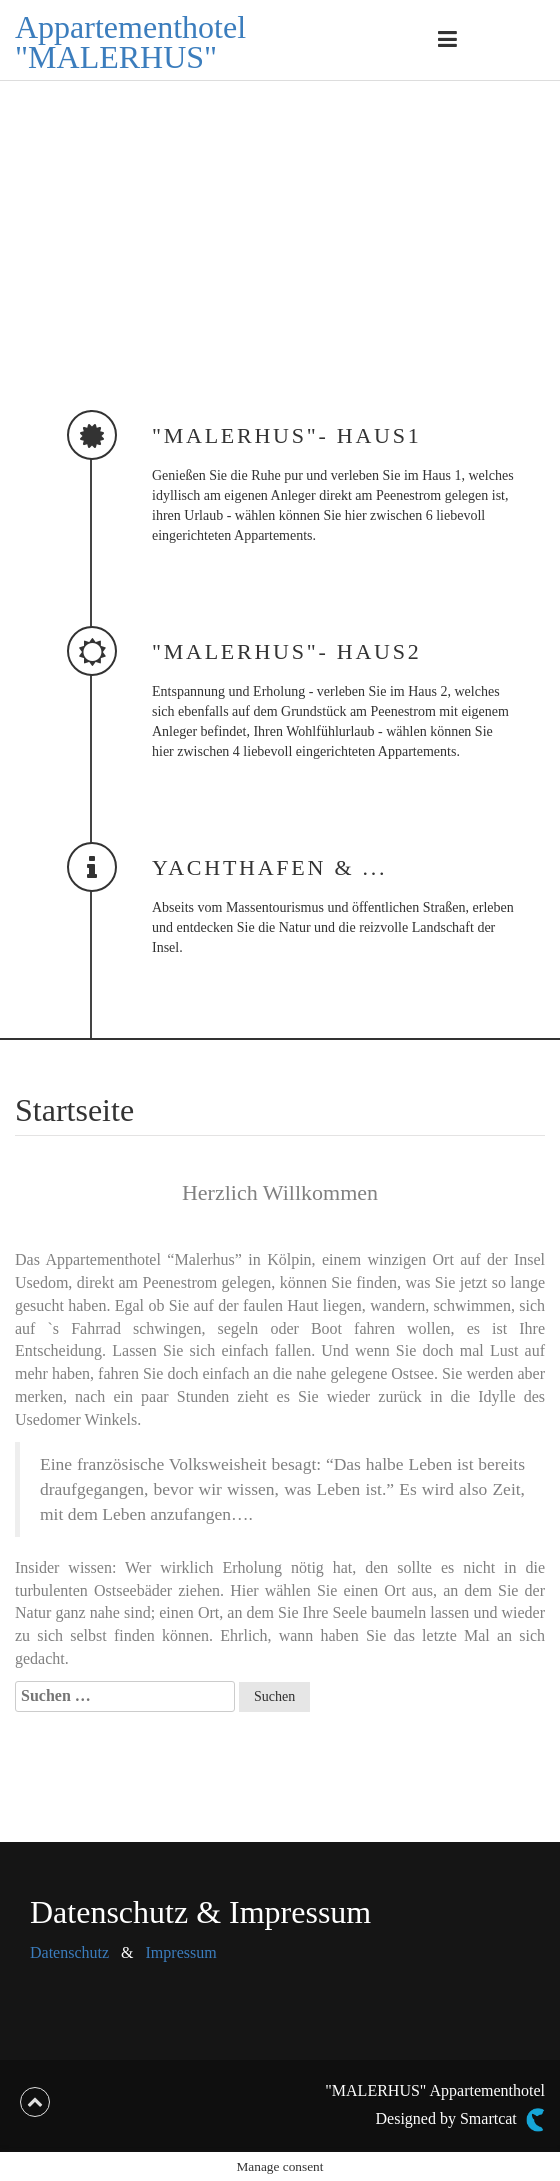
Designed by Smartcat (460, 2120)
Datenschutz (69, 1952)
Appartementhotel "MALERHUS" (130, 42)
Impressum (181, 1952)
